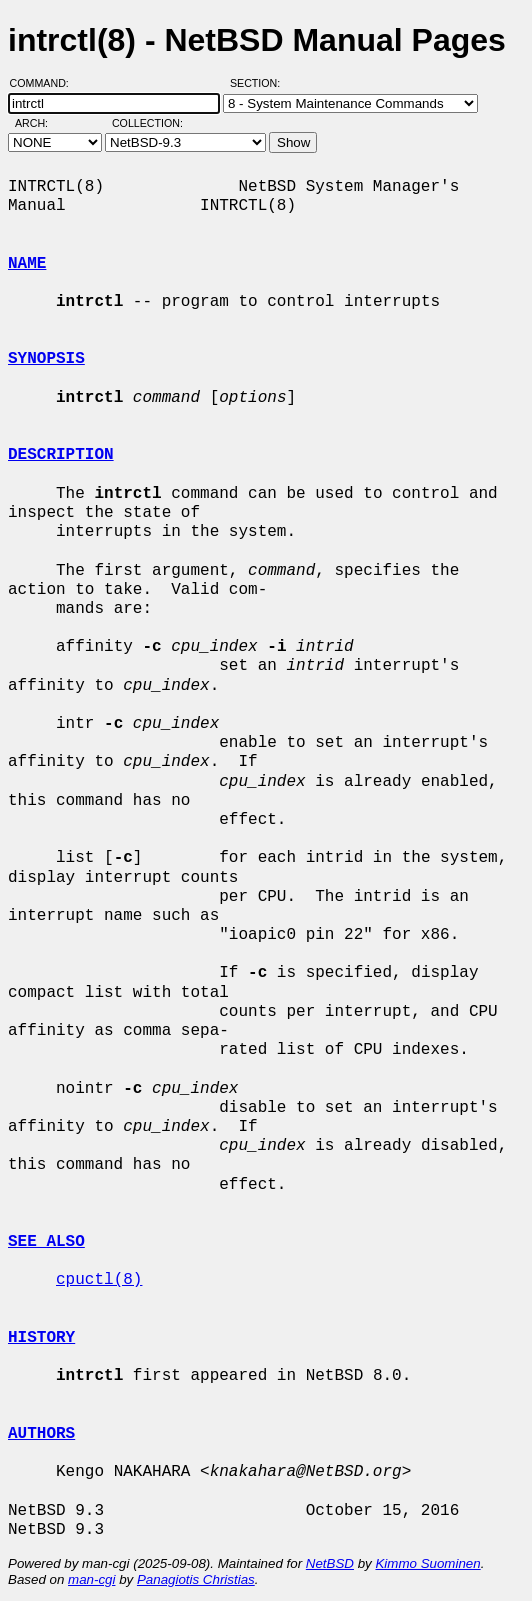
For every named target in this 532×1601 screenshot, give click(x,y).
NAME (27, 264)
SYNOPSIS (46, 359)
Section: (259, 83)
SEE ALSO (46, 1242)
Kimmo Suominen (427, 1563)
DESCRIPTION (61, 455)
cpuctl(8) (99, 1280)
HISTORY (41, 1338)
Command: (45, 83)
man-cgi (91, 1579)
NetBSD (330, 1563)
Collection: (147, 123)
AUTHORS (41, 1434)
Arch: (40, 123)
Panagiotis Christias (196, 1579)
